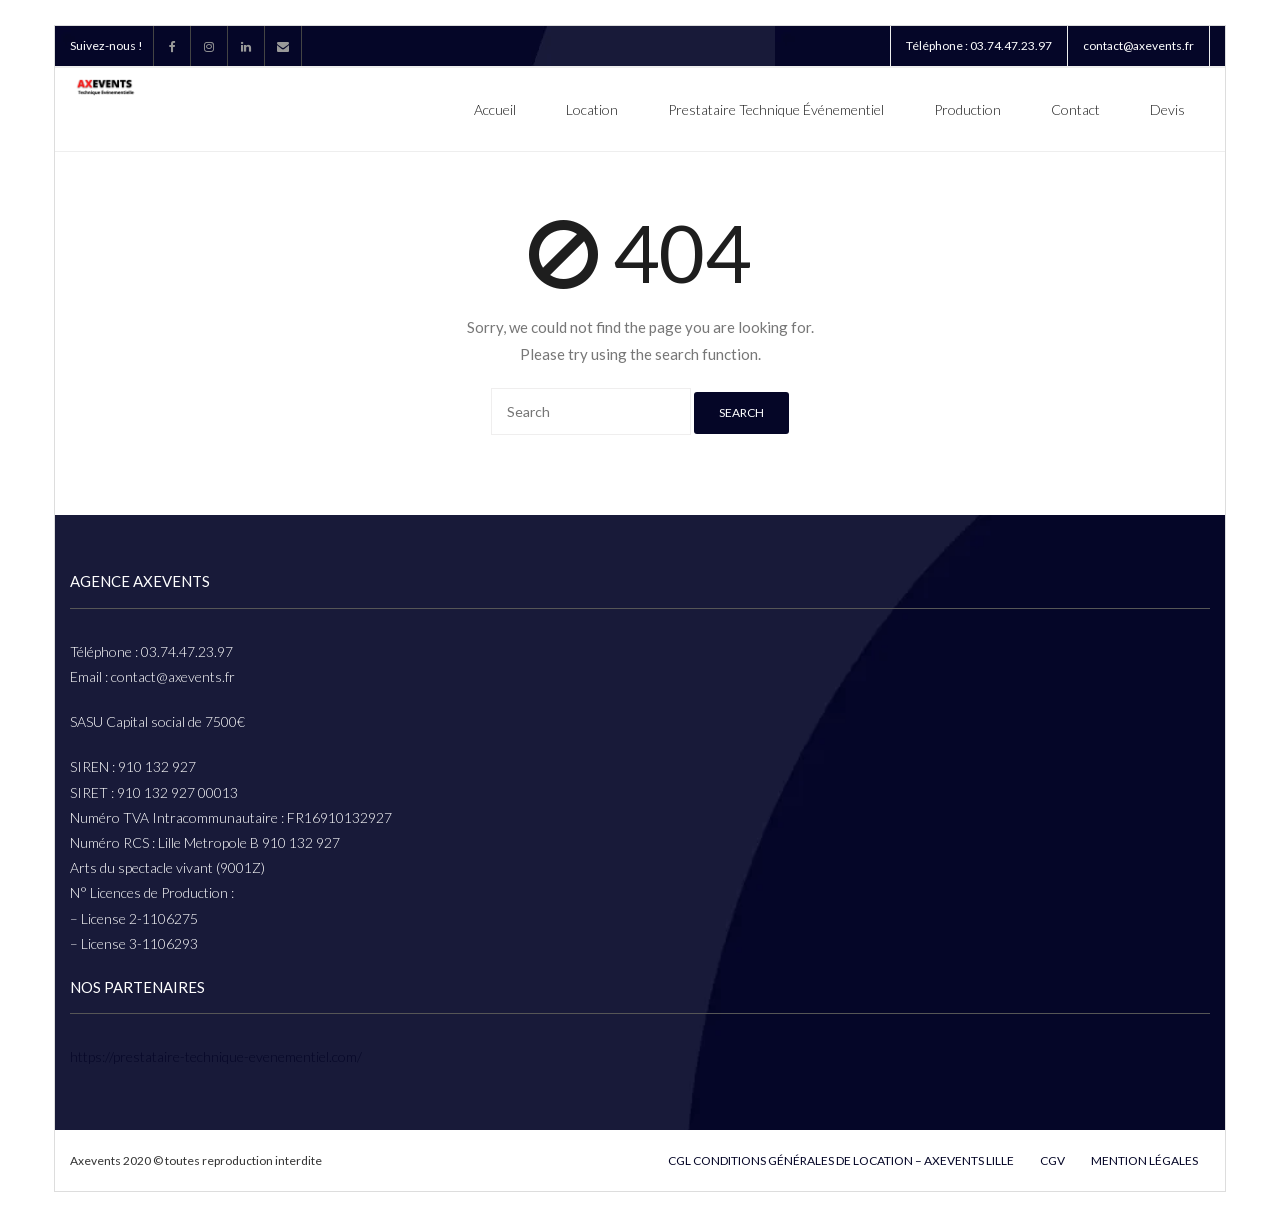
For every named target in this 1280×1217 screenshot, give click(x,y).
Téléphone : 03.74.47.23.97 (979, 45)
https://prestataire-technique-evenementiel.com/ (216, 1056)
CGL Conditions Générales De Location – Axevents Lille (841, 1160)
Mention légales (1144, 1160)
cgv (1052, 1160)
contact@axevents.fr (1138, 45)
